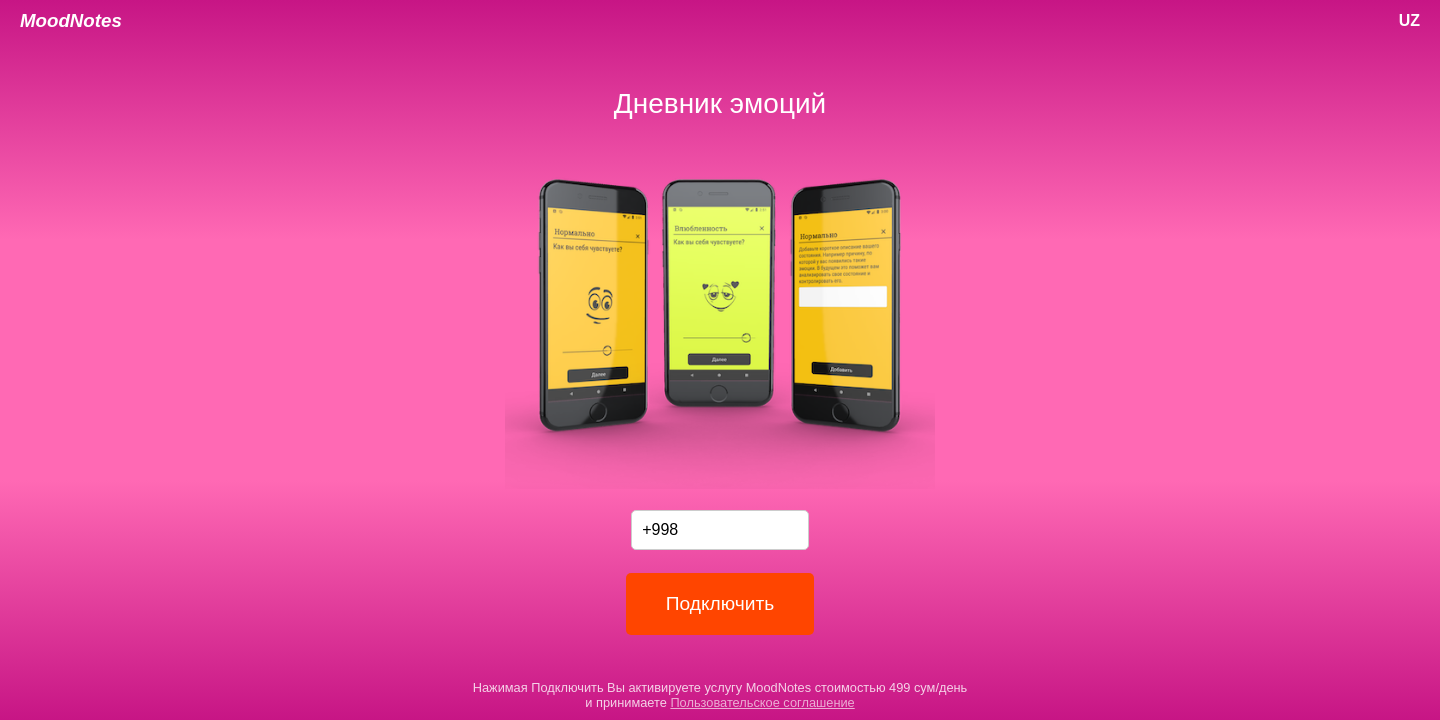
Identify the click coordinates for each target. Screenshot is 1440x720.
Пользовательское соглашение (762, 702)
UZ (1409, 20)
